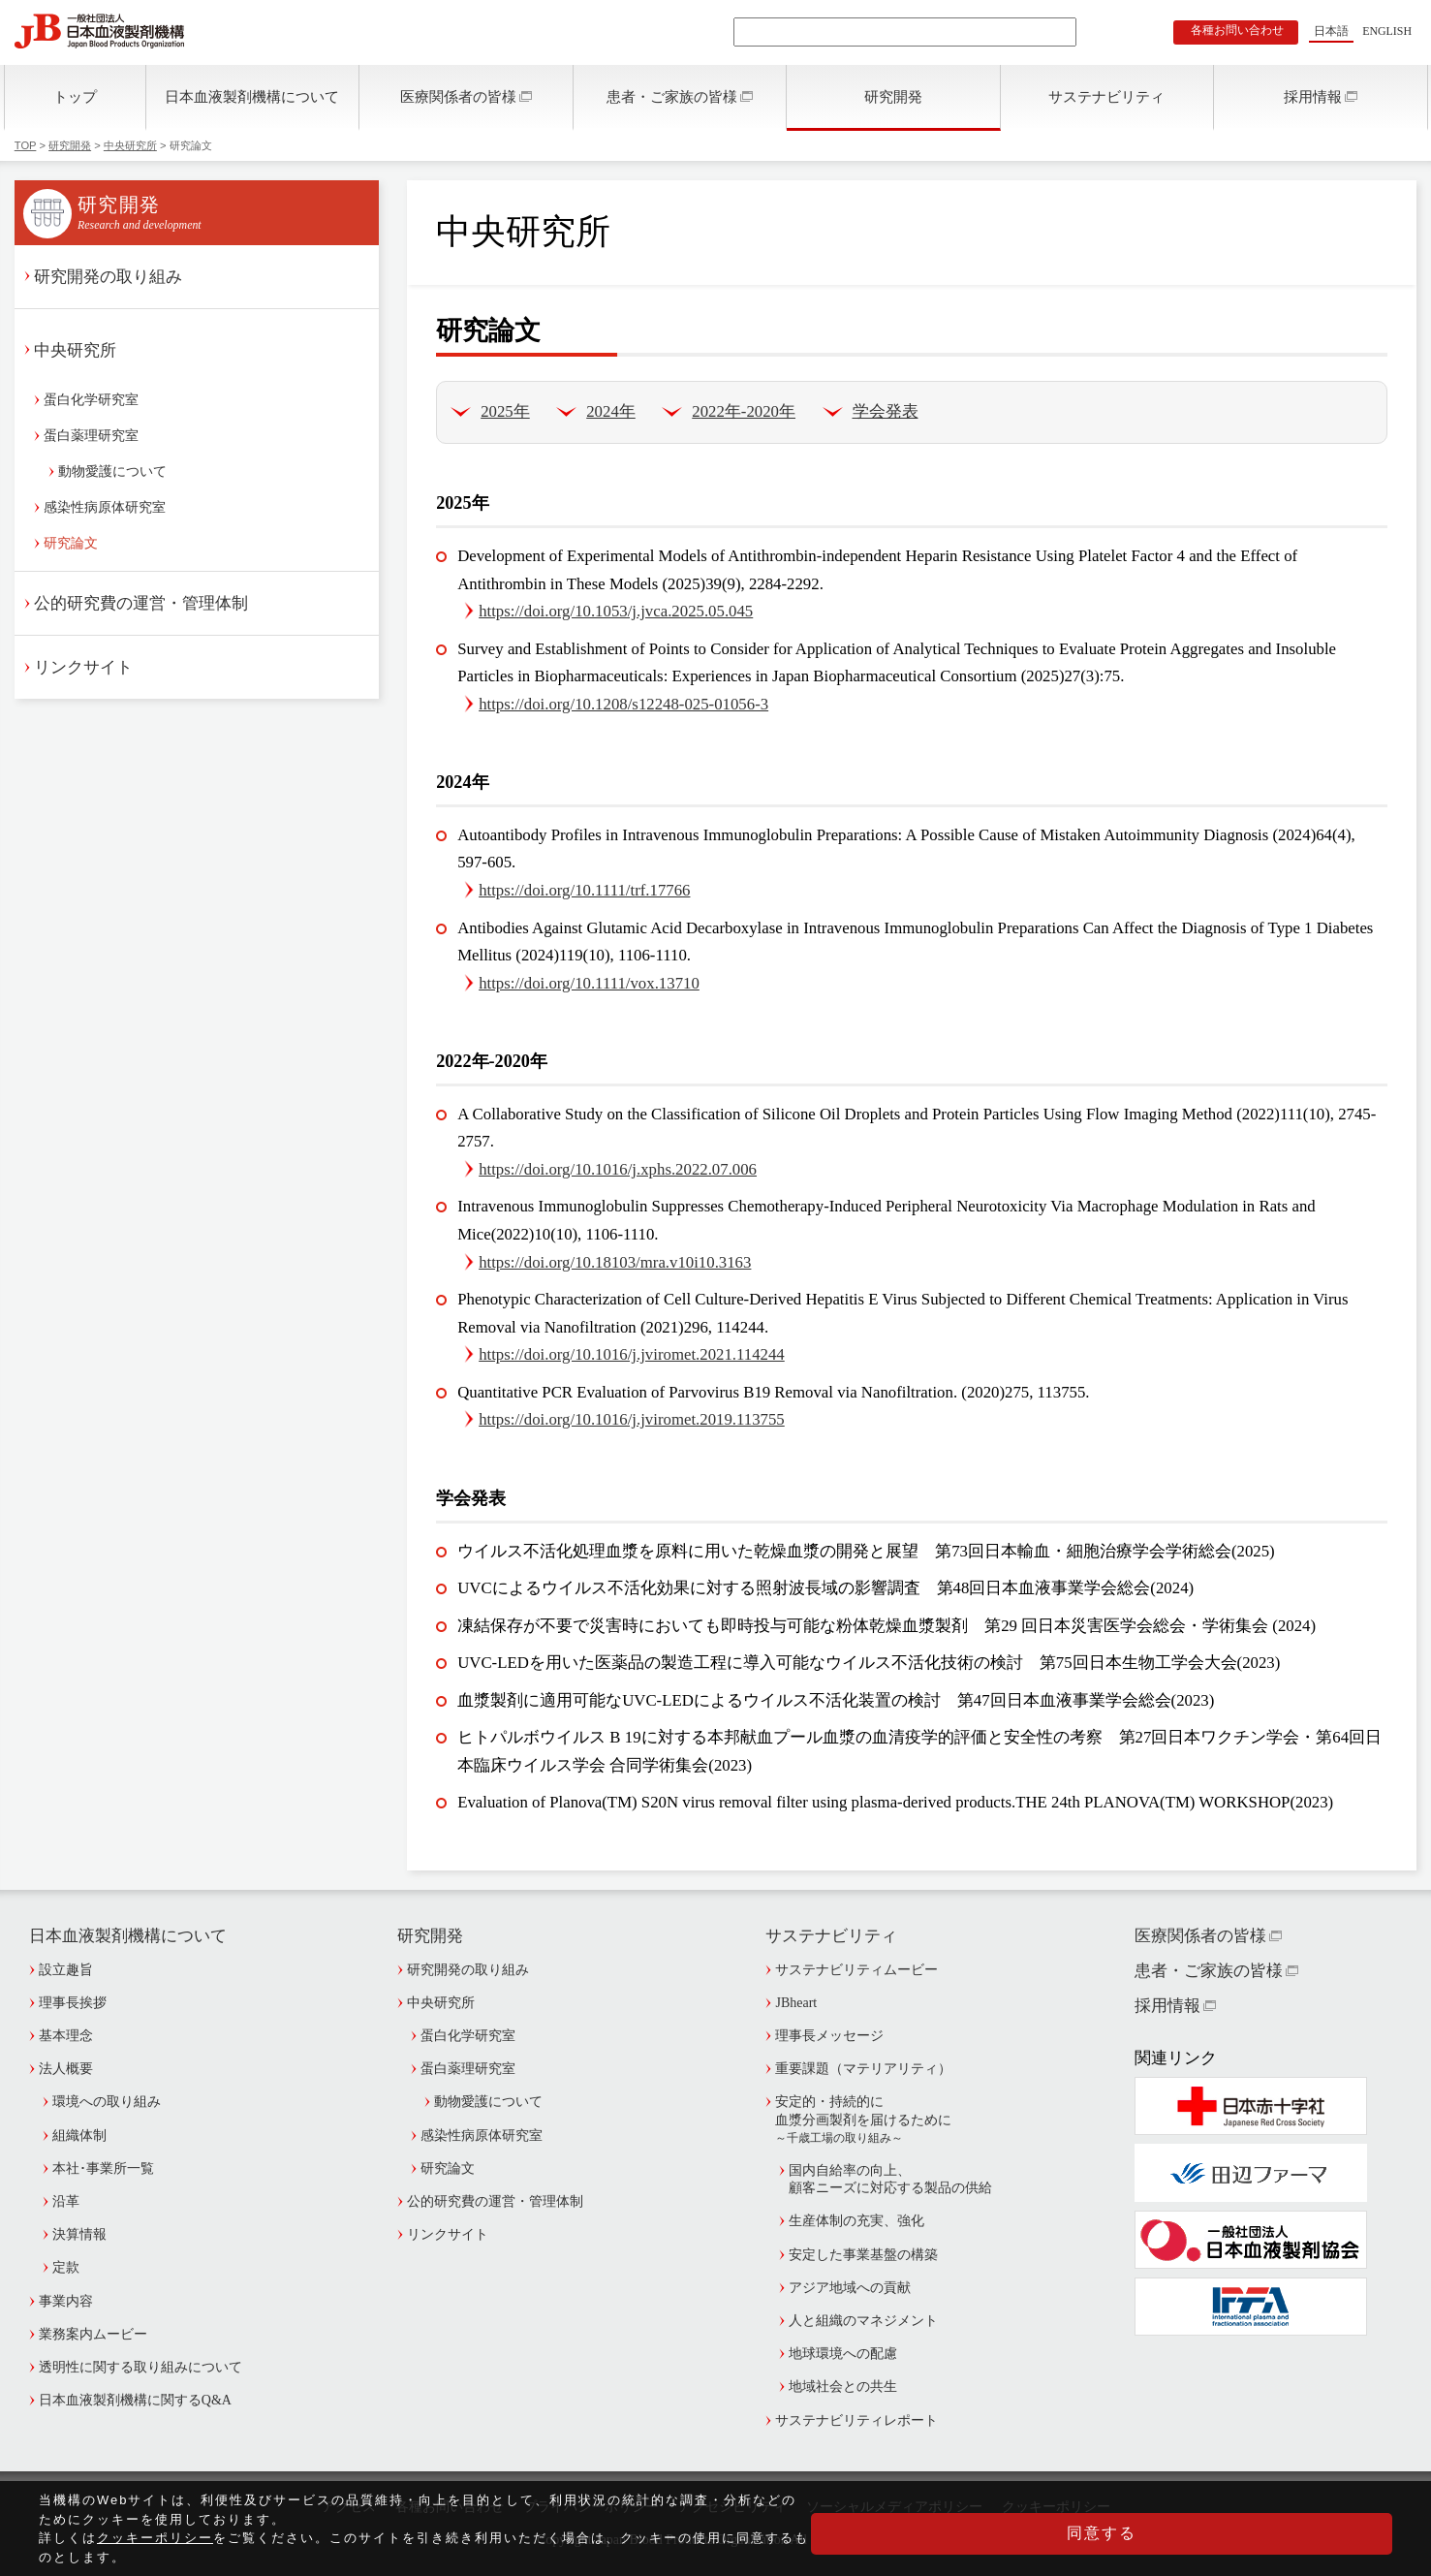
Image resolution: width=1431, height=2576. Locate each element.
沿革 (65, 2201)
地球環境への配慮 (843, 2353)
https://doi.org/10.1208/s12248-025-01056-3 (623, 704)
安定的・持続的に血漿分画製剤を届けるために (899, 2120)
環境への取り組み (106, 2101)
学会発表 (885, 411)
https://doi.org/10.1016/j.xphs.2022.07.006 (618, 1169)
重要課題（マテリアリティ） (863, 2068)
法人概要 (66, 2068)
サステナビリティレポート (856, 2420)
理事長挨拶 (73, 2002)
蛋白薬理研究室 (91, 435)
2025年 (505, 411)
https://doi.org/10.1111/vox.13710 (589, 983)
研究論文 (71, 543)
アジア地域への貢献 (850, 2287)
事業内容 (66, 2301)
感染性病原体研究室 (105, 507)
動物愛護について (112, 471)
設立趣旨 (66, 1970)
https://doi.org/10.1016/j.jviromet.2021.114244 (632, 1354)
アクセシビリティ (732, 2507)
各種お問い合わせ (1237, 30)
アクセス (349, 2507)
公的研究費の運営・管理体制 (141, 603)
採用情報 (1313, 96)
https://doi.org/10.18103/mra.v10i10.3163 (615, 1262)
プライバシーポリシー (591, 2507)
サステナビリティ (1106, 96)
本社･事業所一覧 (103, 2168)
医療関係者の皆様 (458, 96)
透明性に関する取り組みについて (140, 2367)
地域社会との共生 (843, 2386)
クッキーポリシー (1056, 2507)
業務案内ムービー (93, 2334)
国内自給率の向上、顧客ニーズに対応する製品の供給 (890, 2179)
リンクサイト (83, 667)
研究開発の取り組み (108, 276)
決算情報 (79, 2234)
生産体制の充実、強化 (856, 2221)
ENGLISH (1387, 31)
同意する (1295, 2541)
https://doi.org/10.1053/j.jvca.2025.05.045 (616, 611)
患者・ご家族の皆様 (672, 96)
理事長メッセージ (829, 2035)
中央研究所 (130, 145)
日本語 (1331, 31)
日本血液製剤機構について (252, 96)
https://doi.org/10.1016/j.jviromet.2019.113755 (632, 1419)
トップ (75, 96)
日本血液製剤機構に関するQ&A (135, 2400)
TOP (26, 145)
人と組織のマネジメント (863, 2320)
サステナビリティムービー (856, 1970)
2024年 (611, 411)
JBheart (796, 2002)
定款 (65, 2267)
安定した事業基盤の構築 (863, 2254)
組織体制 (79, 2135)
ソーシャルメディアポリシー (894, 2507)
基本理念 (66, 2035)
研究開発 (893, 96)
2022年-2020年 (743, 411)
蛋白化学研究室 (91, 400)
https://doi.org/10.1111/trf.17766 (584, 890)
